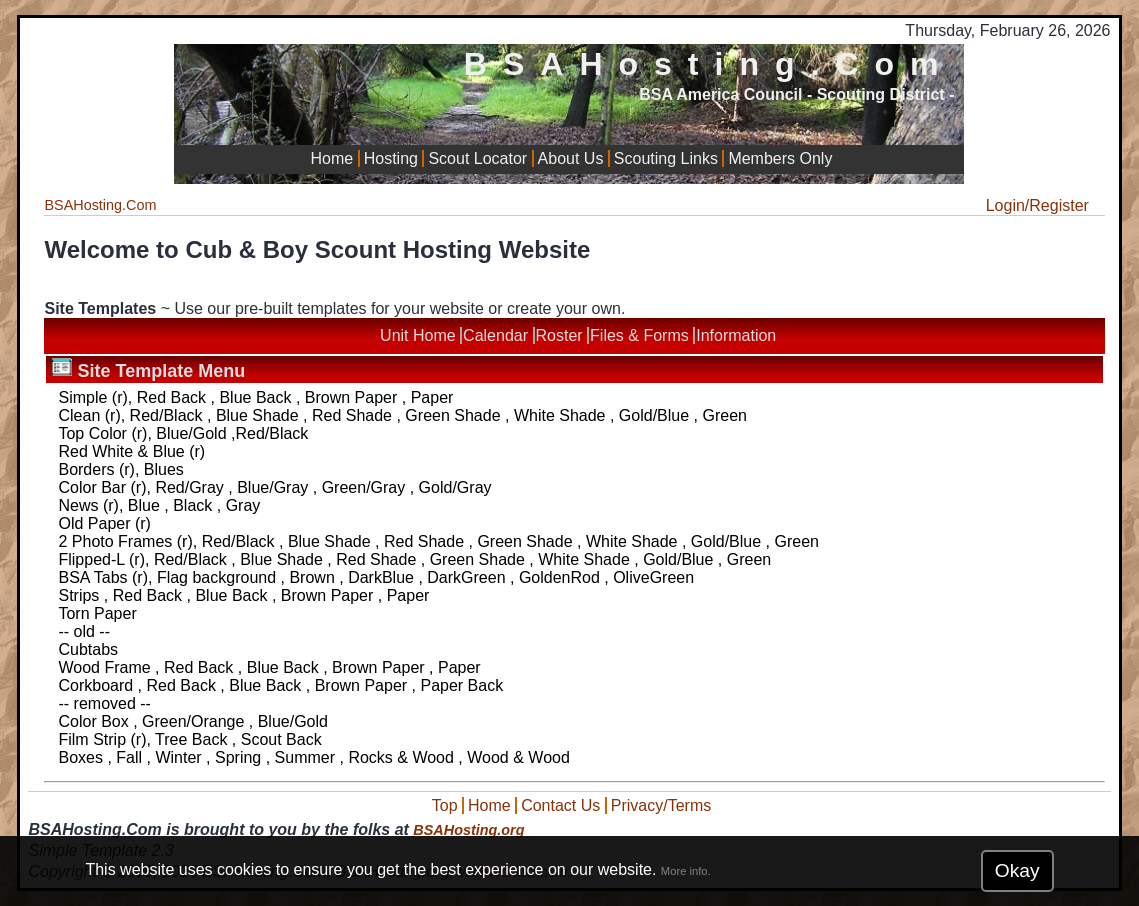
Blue (144, 505)
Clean (79, 415)
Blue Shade (257, 415)
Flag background (216, 577)
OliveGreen (653, 577)
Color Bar (92, 487)
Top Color (92, 433)
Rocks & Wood (401, 757)
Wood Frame (104, 667)
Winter (178, 757)
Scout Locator (477, 158)
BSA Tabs (92, 577)
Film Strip (92, 739)
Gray (243, 505)
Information (736, 335)
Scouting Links (666, 158)
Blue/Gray (272, 487)
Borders (86, 469)
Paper (432, 397)
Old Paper (94, 523)
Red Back (171, 397)
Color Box (93, 721)
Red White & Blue (121, 451)
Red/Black (166, 415)
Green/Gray (364, 487)
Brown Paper (351, 397)
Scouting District (881, 94)
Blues (164, 469)
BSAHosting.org (468, 830)
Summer (305, 757)
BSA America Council (720, 94)
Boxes (80, 757)
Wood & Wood (518, 757)
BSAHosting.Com (709, 64)
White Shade (560, 415)
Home (332, 158)
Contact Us (560, 805)
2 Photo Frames (115, 541)
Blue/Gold (191, 433)
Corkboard (95, 685)
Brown (311, 577)
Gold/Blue (654, 415)
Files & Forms (639, 335)
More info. (686, 871)
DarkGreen (466, 577)
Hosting (391, 158)
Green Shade (452, 415)
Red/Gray (189, 487)
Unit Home (418, 335)
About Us (571, 158)
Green (724, 415)
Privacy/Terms (661, 805)
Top (445, 805)
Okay (1017, 870)
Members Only (780, 158)
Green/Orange (193, 721)
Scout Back (281, 739)
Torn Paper (97, 613)
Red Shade (352, 415)
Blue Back (255, 397)
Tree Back (191, 739)
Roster (559, 335)
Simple (82, 397)
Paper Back (461, 685)
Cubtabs (88, 649)
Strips (78, 595)
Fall (129, 757)
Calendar (495, 335)
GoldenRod (559, 577)
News (78, 505)
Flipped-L (91, 559)
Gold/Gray (455, 487)
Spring (238, 757)
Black (192, 505)
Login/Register (1037, 205)
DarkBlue (381, 577)
